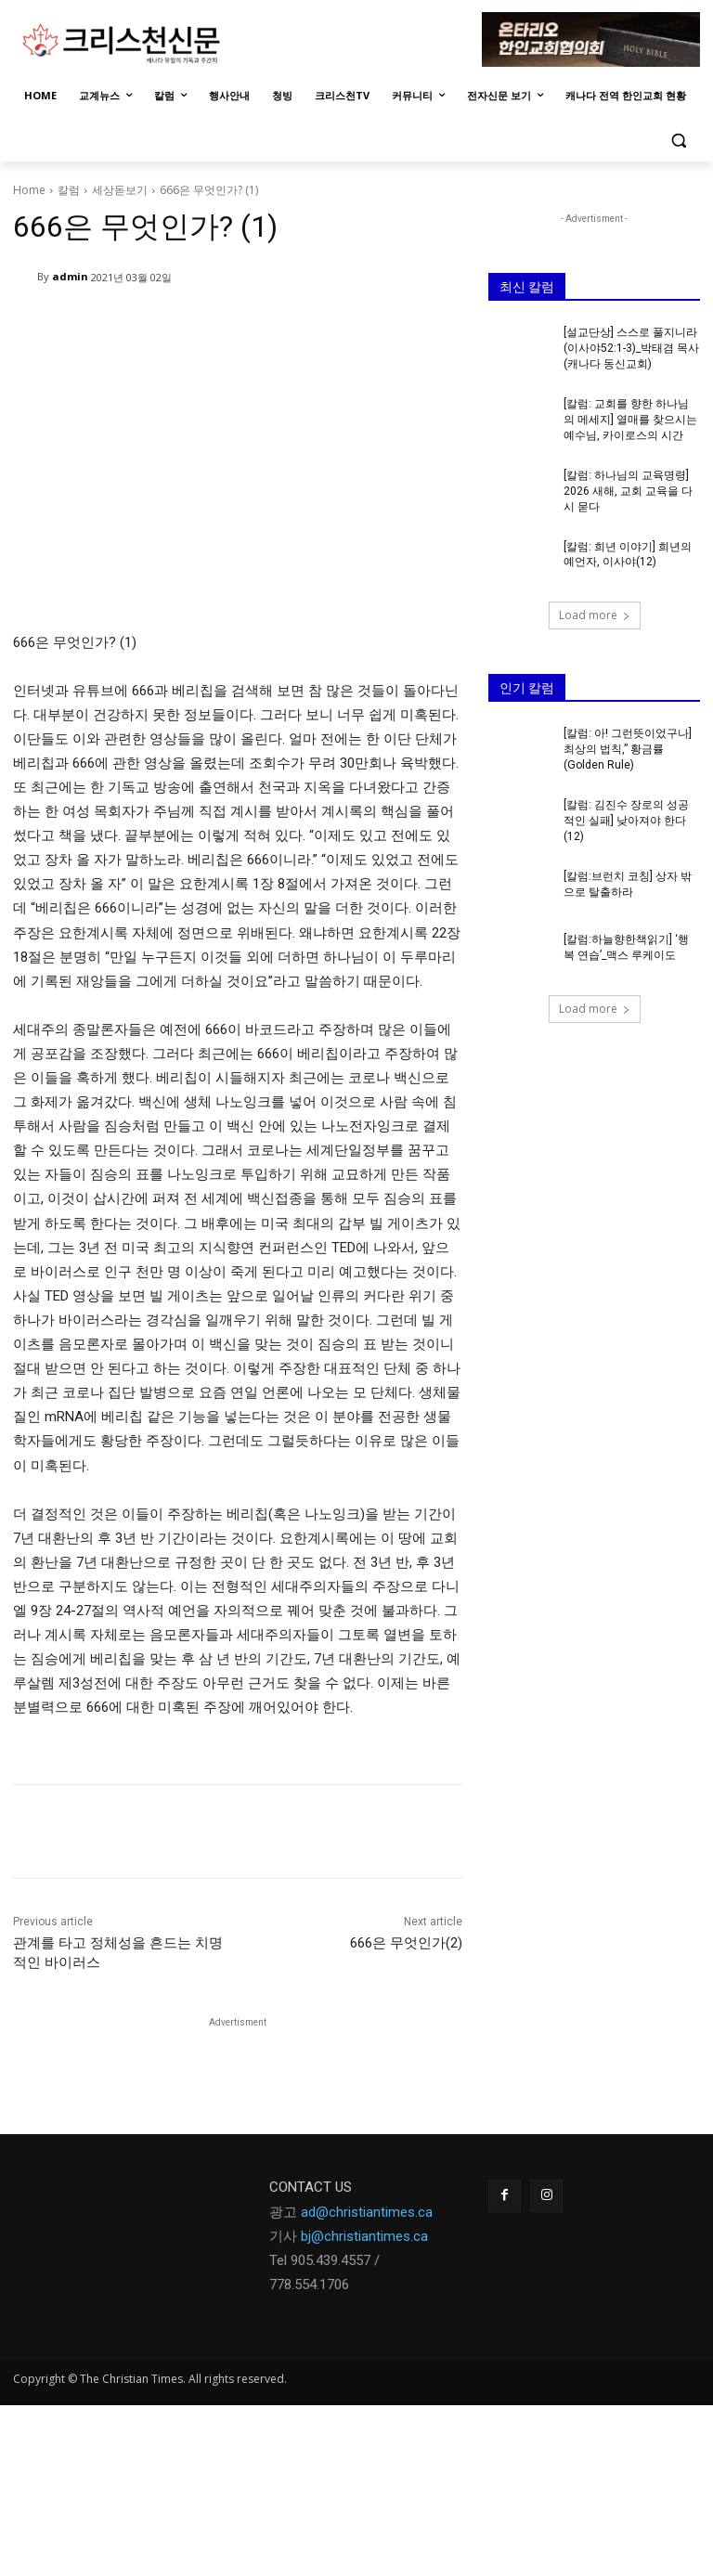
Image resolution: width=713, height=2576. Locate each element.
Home (29, 190)
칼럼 (69, 190)
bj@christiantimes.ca (364, 2236)
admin (70, 276)
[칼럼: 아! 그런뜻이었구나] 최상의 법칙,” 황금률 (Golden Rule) (628, 748)
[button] (678, 140)
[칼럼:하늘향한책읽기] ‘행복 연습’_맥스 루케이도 (626, 945)
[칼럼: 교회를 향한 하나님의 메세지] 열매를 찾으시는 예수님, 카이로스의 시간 (630, 419)
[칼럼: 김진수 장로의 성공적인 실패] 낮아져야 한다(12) (626, 819)
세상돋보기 (120, 190)
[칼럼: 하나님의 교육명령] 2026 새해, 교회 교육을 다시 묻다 (628, 490)
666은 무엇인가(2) (406, 1943)
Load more (594, 614)
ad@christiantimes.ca (367, 2212)
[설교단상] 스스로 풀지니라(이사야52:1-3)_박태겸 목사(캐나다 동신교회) (631, 348)
